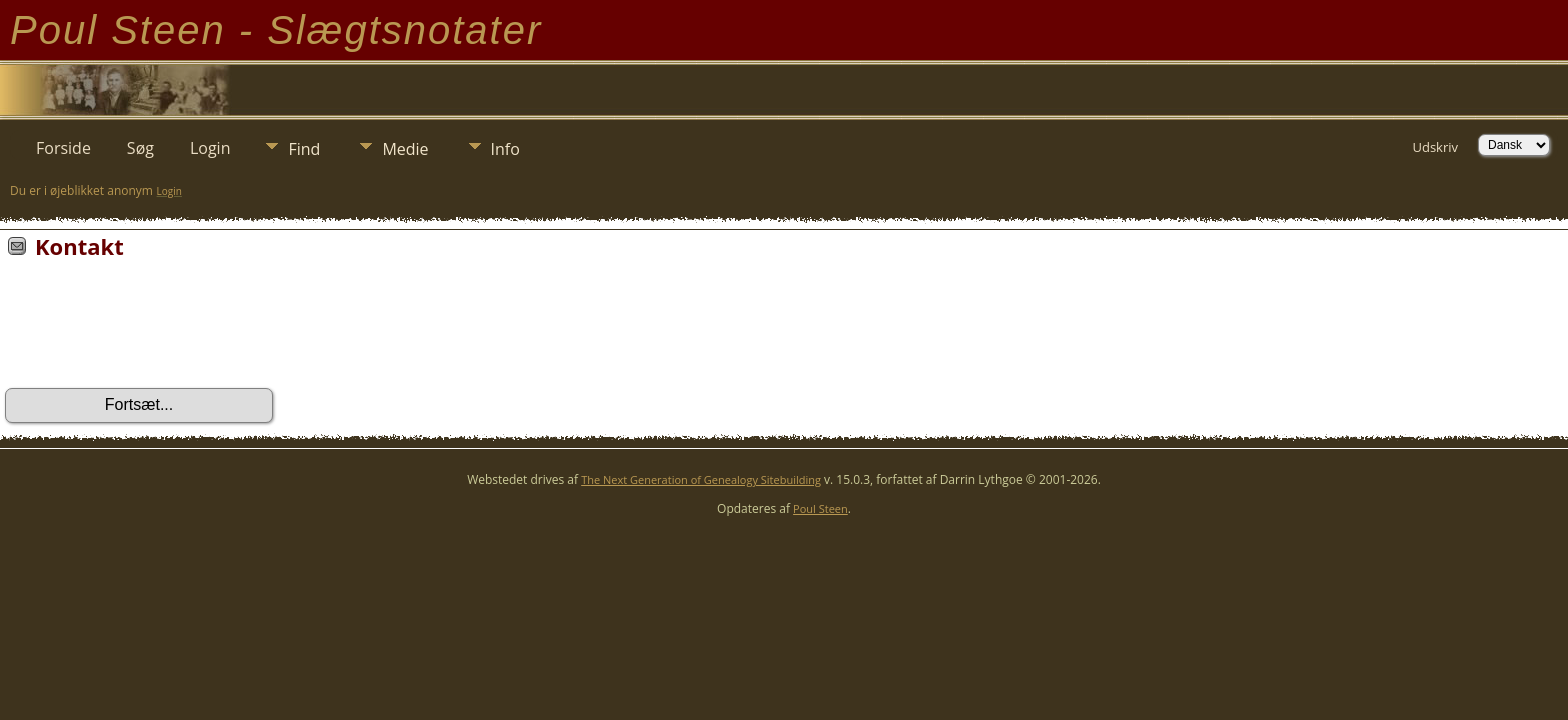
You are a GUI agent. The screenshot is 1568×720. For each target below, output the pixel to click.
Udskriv (1435, 147)
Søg (140, 148)
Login (210, 148)
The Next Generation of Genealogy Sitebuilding (701, 479)
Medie (405, 149)
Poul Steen (820, 508)
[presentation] (157, 330)
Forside (63, 148)
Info (505, 149)
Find (304, 149)
